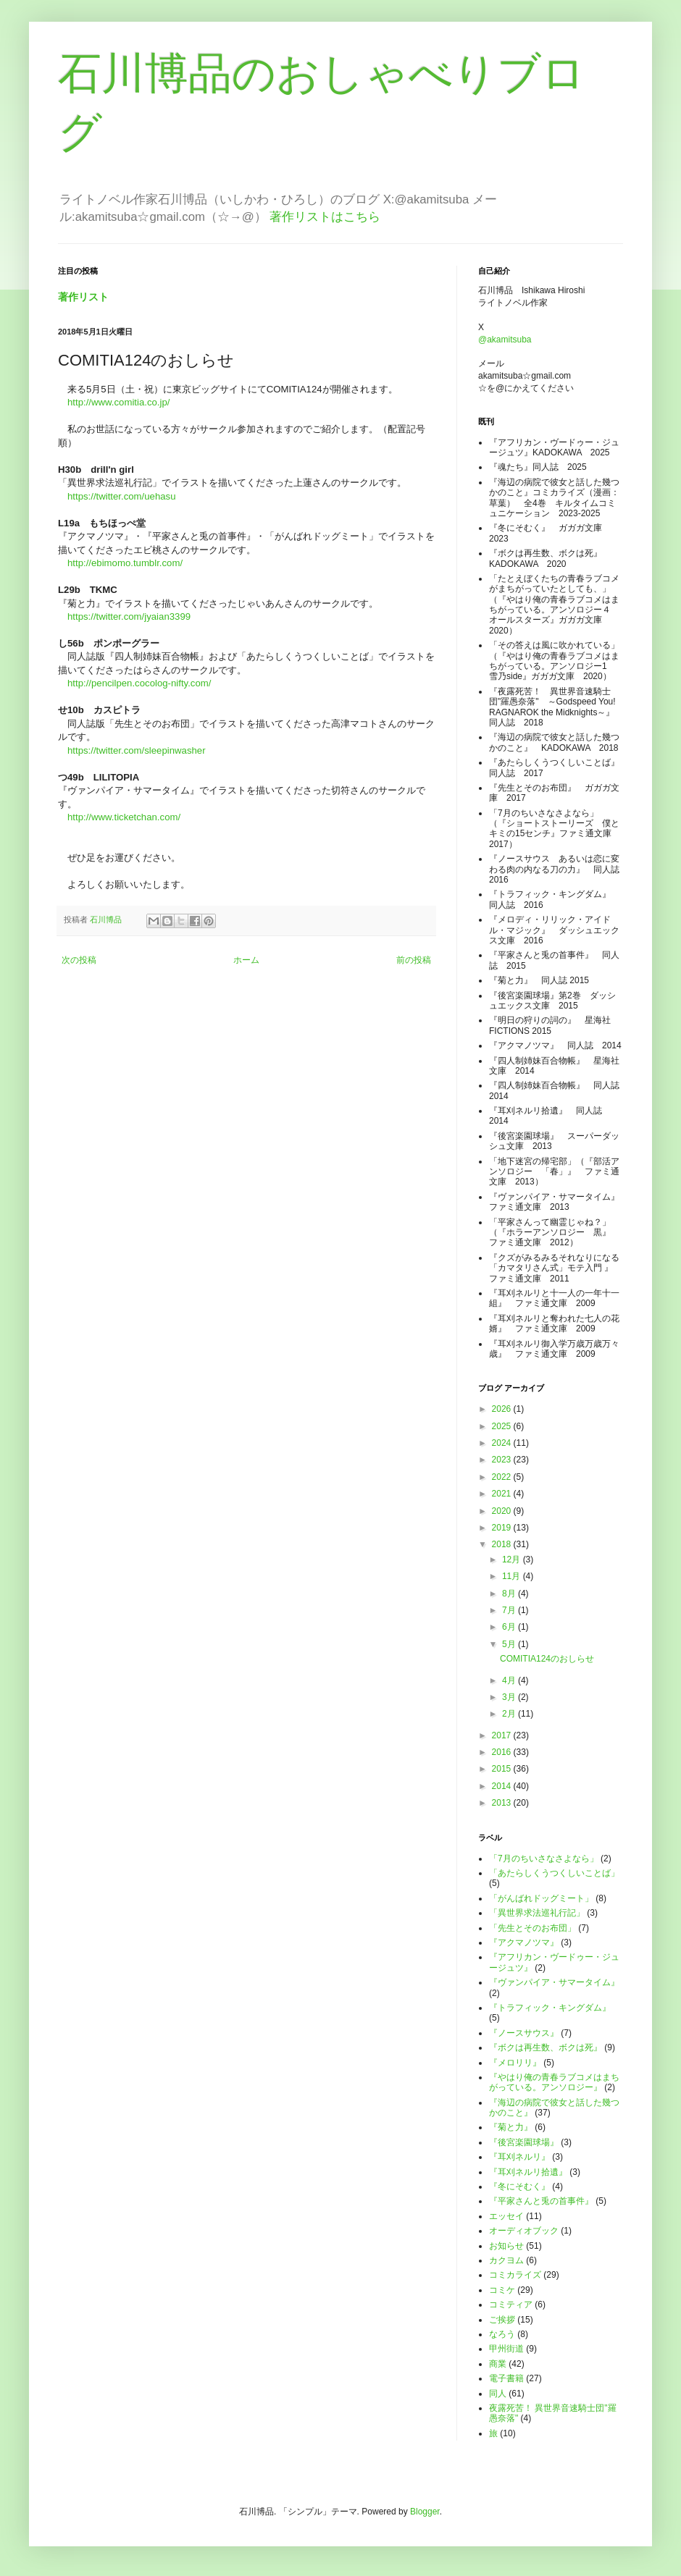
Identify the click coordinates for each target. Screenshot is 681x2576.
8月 (510, 1593)
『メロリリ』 (515, 2063)
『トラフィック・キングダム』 (550, 2008)
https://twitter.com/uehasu (121, 496)
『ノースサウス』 (524, 2033)
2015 (503, 1769)
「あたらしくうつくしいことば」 (554, 1873)
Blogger (425, 2511)
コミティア (510, 2304)
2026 (503, 1409)
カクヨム (506, 2260)
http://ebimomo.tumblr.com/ (125, 562)
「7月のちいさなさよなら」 (543, 1858)
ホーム (246, 960)
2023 (503, 1460)
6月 (510, 1627)
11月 (512, 1576)
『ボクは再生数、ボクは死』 (545, 2047)
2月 (510, 1714)
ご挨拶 (502, 2320)
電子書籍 (506, 2378)
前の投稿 (413, 960)
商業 (497, 2364)
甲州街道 (506, 2349)
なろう (502, 2334)
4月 (510, 1680)
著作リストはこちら (325, 217)
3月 (510, 1697)
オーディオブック (524, 2231)
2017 (503, 1735)
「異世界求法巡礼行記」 (537, 1913)
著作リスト (83, 297)
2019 (503, 1528)
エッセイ (506, 2216)
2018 (503, 1544)
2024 (503, 1443)
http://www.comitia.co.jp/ (118, 402)
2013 (503, 1803)
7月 (510, 1610)
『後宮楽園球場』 (524, 2142)
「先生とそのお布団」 (532, 1928)
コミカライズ (515, 2275)
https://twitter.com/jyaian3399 (129, 616)
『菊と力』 (510, 2127)
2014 (503, 1786)
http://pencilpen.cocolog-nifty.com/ (139, 683)
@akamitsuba (505, 339)
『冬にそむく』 (519, 2186)
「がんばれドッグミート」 (541, 1898)
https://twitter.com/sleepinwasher (136, 750)
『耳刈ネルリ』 (519, 2157)
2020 (503, 1511)
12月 (512, 1559)
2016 (503, 1752)
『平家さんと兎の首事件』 (541, 2201)
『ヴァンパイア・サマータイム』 (554, 1982)
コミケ (502, 2290)
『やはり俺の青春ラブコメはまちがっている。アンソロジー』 (554, 2082)
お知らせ (506, 2246)
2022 (503, 1477)
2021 (503, 1494)
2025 (503, 1426)
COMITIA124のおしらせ (547, 1659)
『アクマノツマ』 (524, 1942)
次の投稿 (79, 960)
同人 (497, 2393)
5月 (510, 1644)
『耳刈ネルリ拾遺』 (528, 2172)
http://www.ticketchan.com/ (123, 817)
